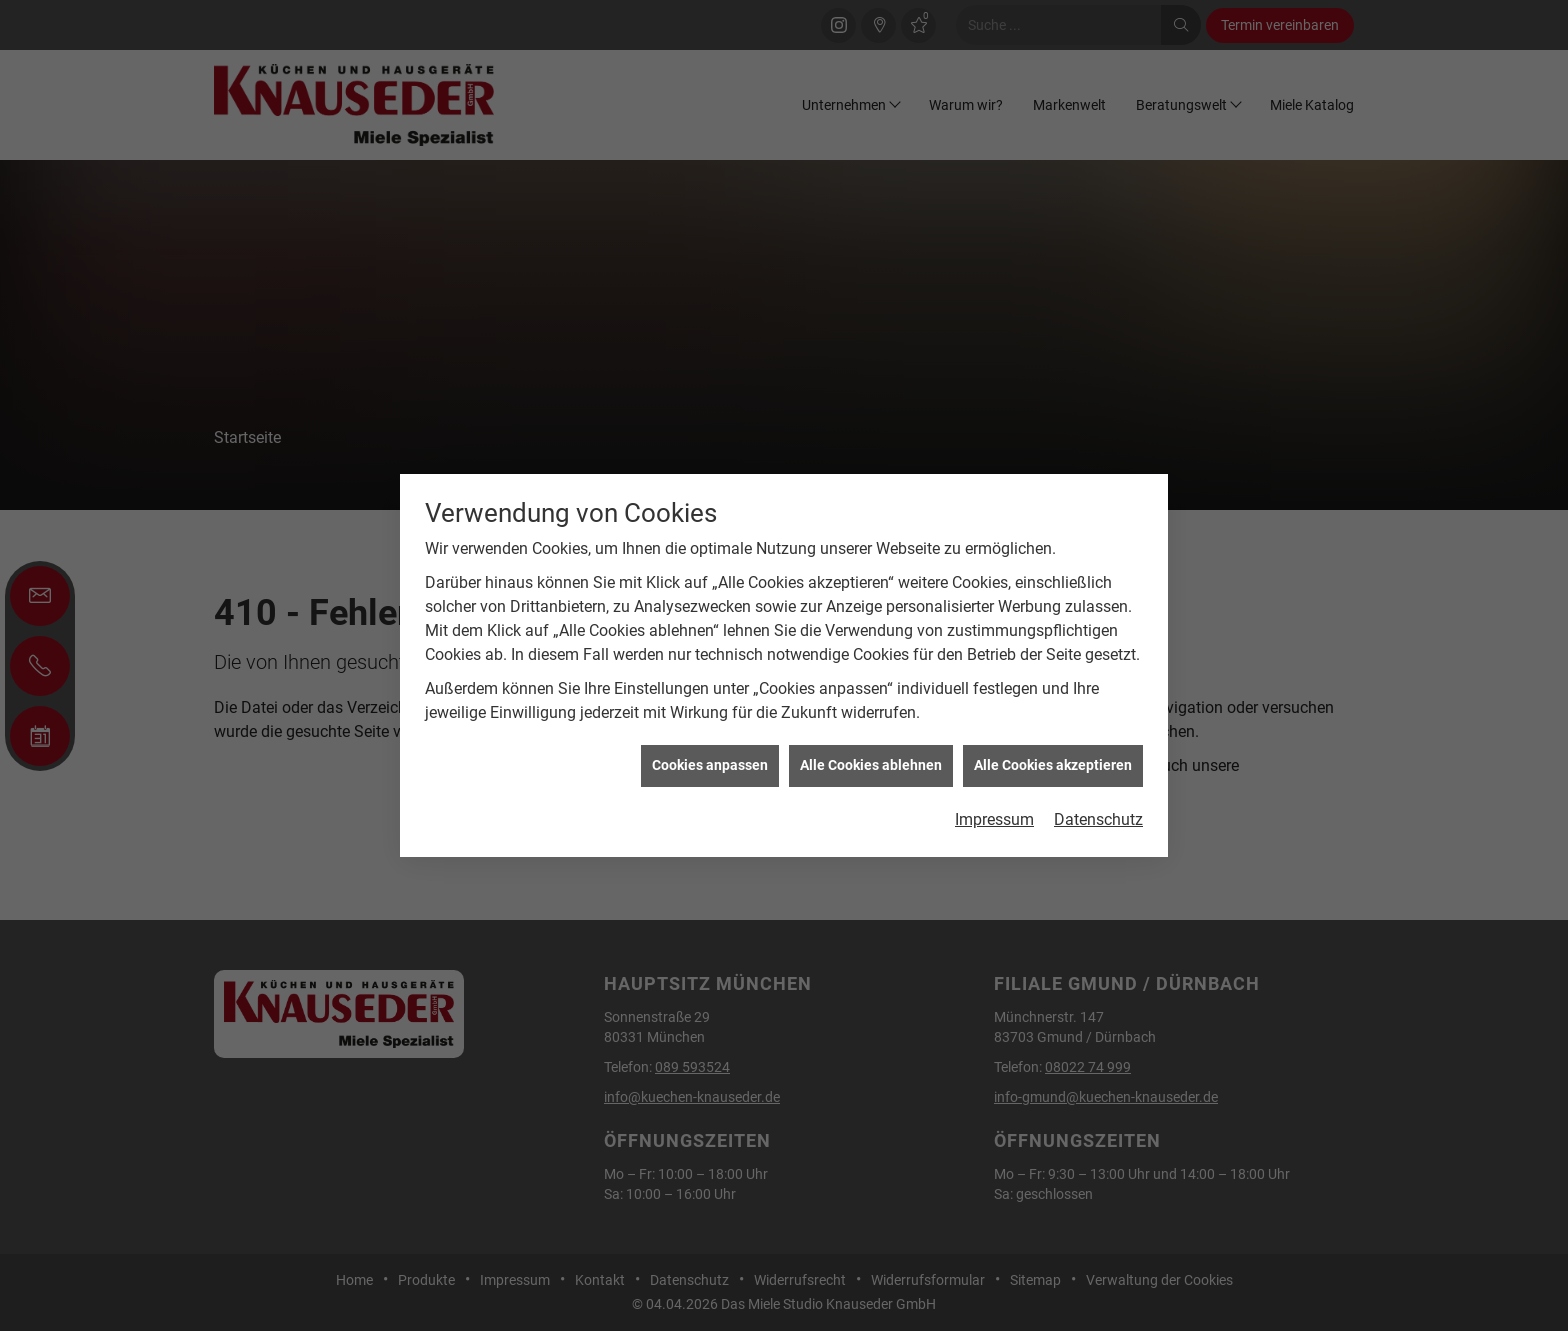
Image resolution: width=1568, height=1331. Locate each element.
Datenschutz (1098, 789)
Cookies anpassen (710, 736)
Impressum (994, 789)
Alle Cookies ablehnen (871, 736)
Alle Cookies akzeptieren (1053, 736)
